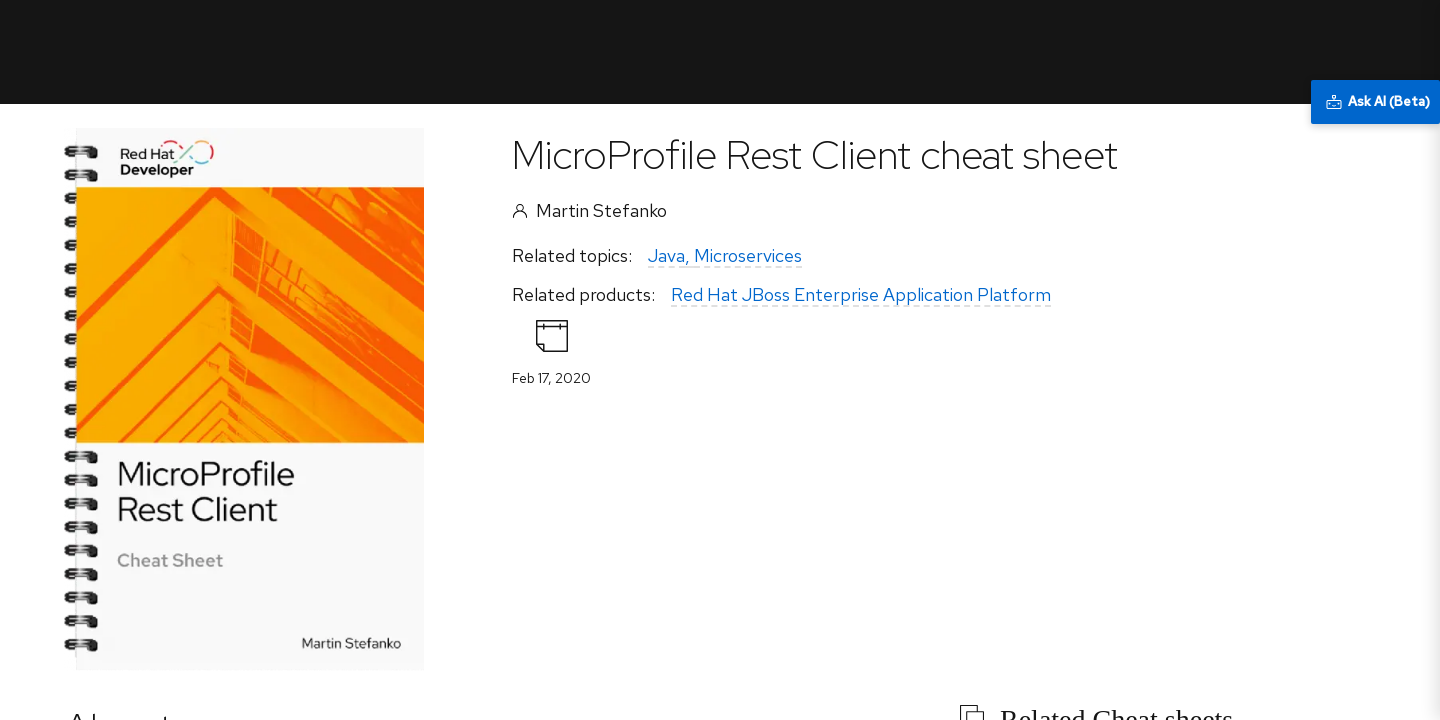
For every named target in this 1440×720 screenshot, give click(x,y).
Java (666, 255)
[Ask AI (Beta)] (1375, 102)
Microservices (748, 255)
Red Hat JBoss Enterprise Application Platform (861, 294)
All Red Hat (1316, 35)
